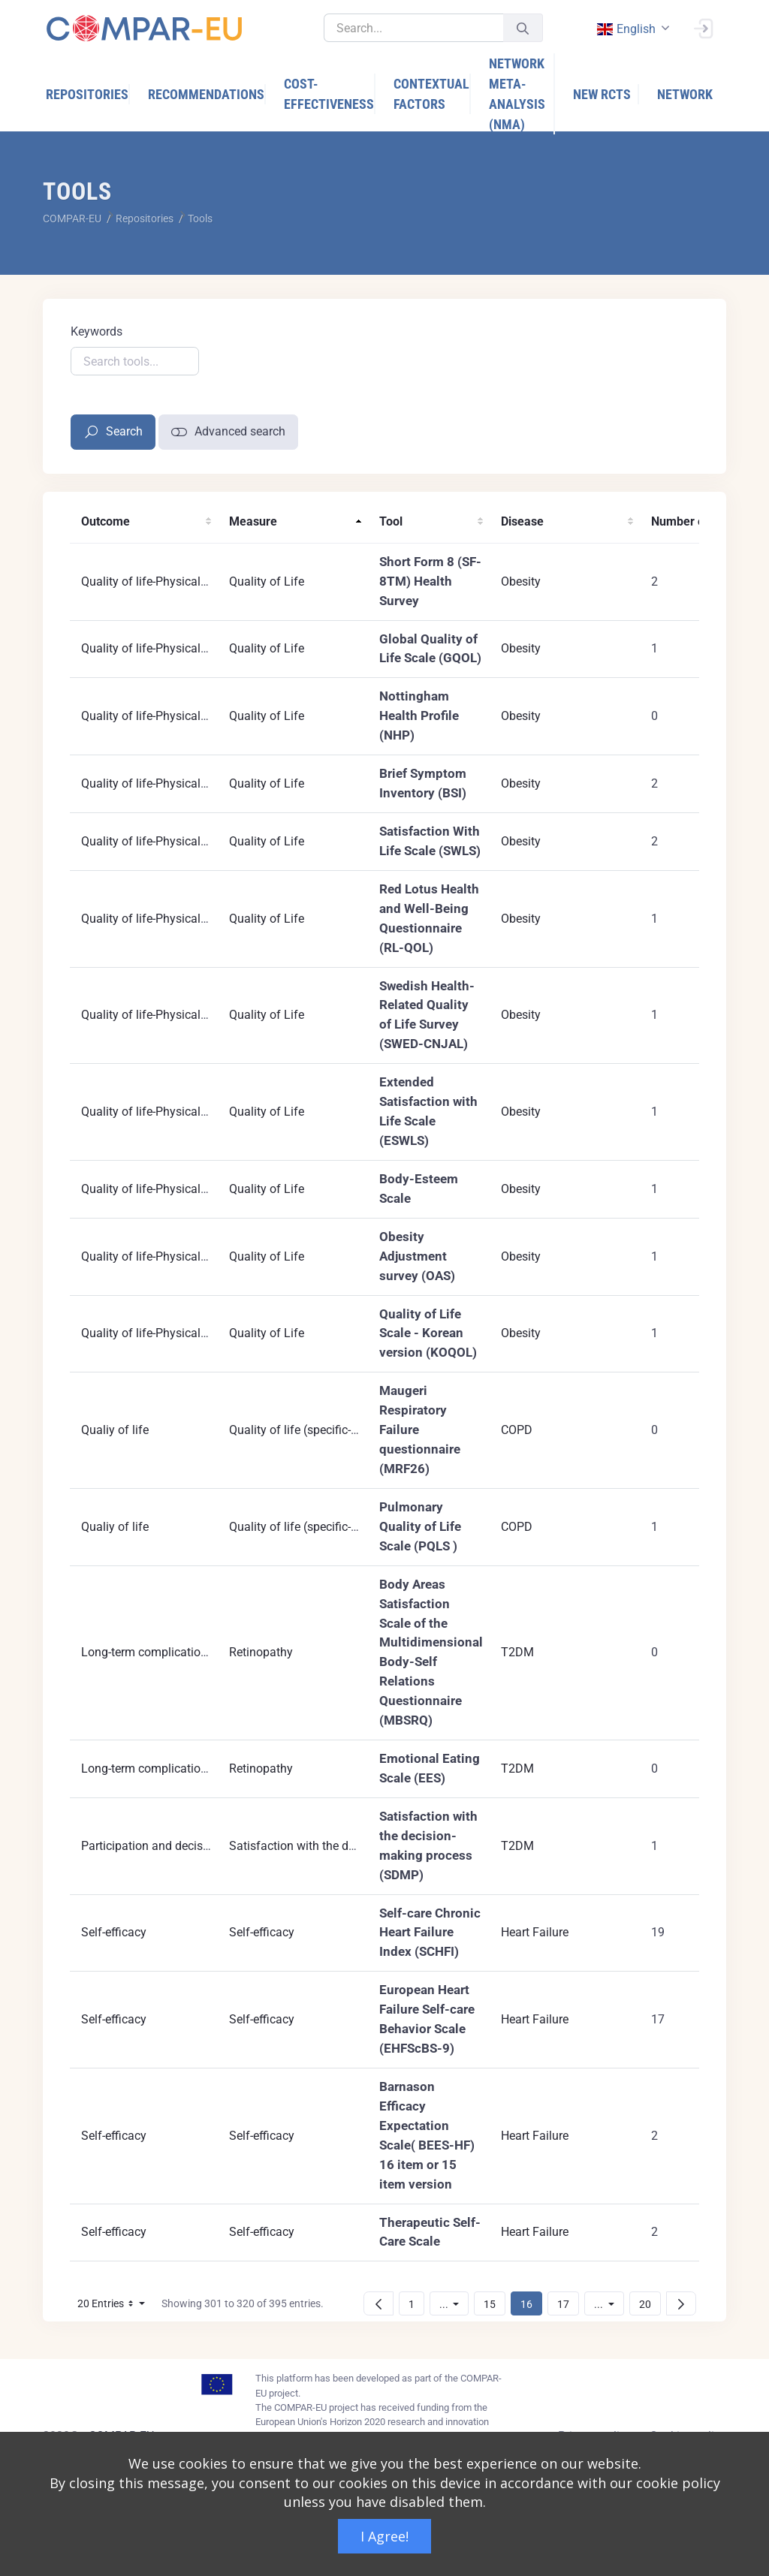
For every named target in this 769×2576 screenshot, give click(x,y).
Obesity (521, 581)
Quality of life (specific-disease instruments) (345, 1430)
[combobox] (631, 29)
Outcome (105, 521)
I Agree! (384, 2536)
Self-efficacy (113, 1932)
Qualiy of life (115, 1430)
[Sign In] (703, 27)
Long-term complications (147, 1652)
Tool (391, 521)
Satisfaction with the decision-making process (351, 1846)
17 (567, 2303)
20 (649, 2303)
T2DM (517, 1652)
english (625, 29)
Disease (522, 521)
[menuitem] (88, 94)
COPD (516, 1430)
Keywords (96, 331)
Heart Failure (534, 1932)
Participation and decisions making (174, 1846)
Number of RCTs (695, 521)
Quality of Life (266, 581)
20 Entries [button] (114, 2306)
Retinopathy (261, 1652)
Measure (253, 521)
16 (531, 2303)
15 (494, 2303)
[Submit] (522, 28)
